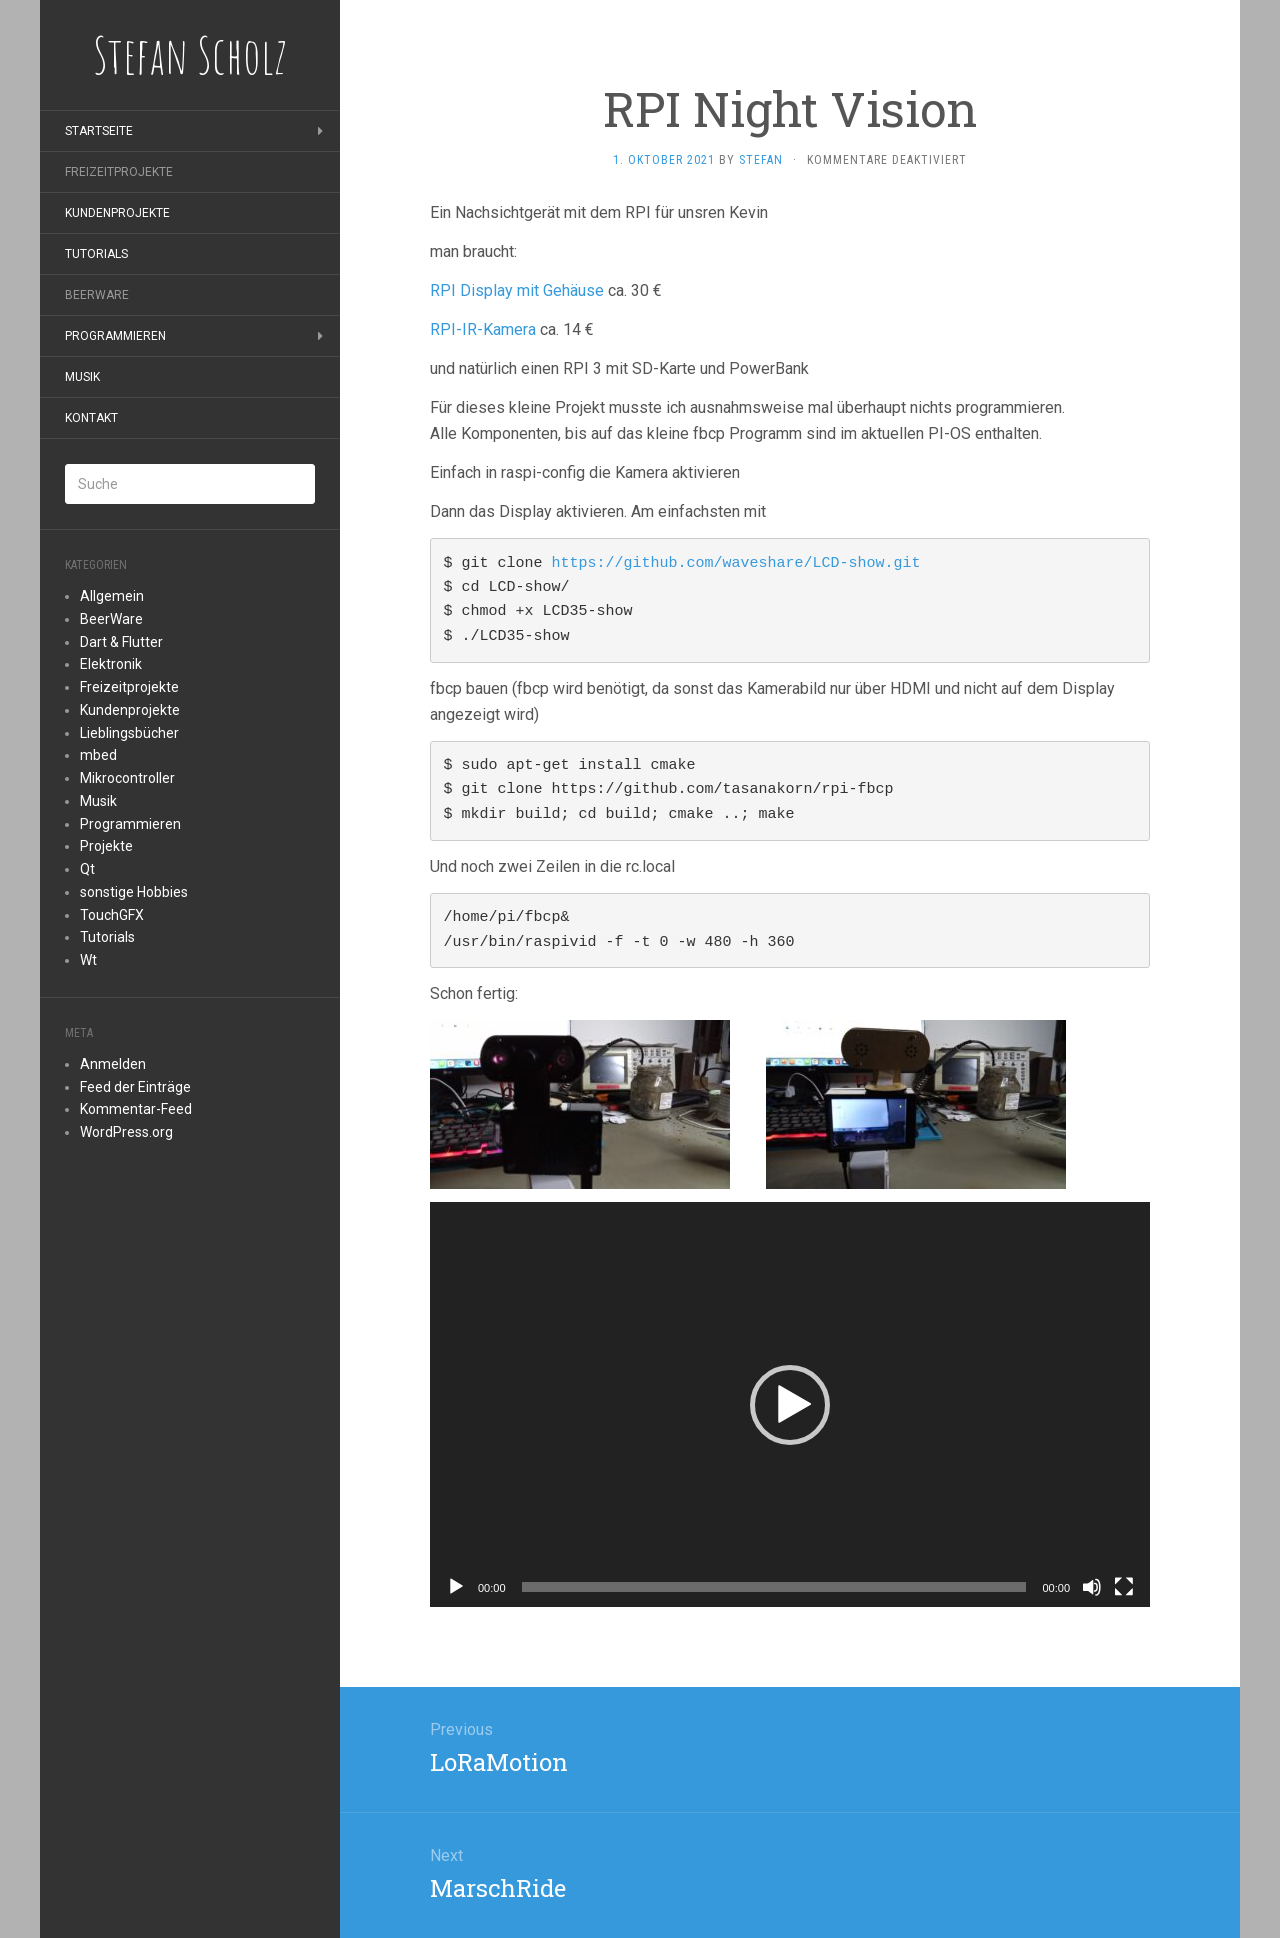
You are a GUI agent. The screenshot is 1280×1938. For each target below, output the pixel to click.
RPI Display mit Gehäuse (519, 290)
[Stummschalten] (1092, 1587)
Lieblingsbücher (129, 733)
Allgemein (112, 596)
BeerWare (97, 295)
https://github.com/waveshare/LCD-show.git (736, 563)
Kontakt (91, 418)
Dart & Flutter (121, 642)
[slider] (774, 1587)
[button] (790, 1405)
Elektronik (111, 664)
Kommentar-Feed (136, 1109)
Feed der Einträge (135, 1087)
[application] (790, 1404)
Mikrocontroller (127, 778)
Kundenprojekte (117, 213)
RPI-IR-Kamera (483, 329)
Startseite (99, 131)
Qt (87, 869)
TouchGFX (112, 915)
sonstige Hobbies (134, 892)
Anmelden (113, 1064)
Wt (88, 960)
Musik (82, 377)
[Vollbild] (1124, 1587)
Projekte (106, 846)
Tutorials (96, 254)
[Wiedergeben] (456, 1587)
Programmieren (115, 336)
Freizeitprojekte (119, 172)
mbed (98, 755)
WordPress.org (126, 1132)
